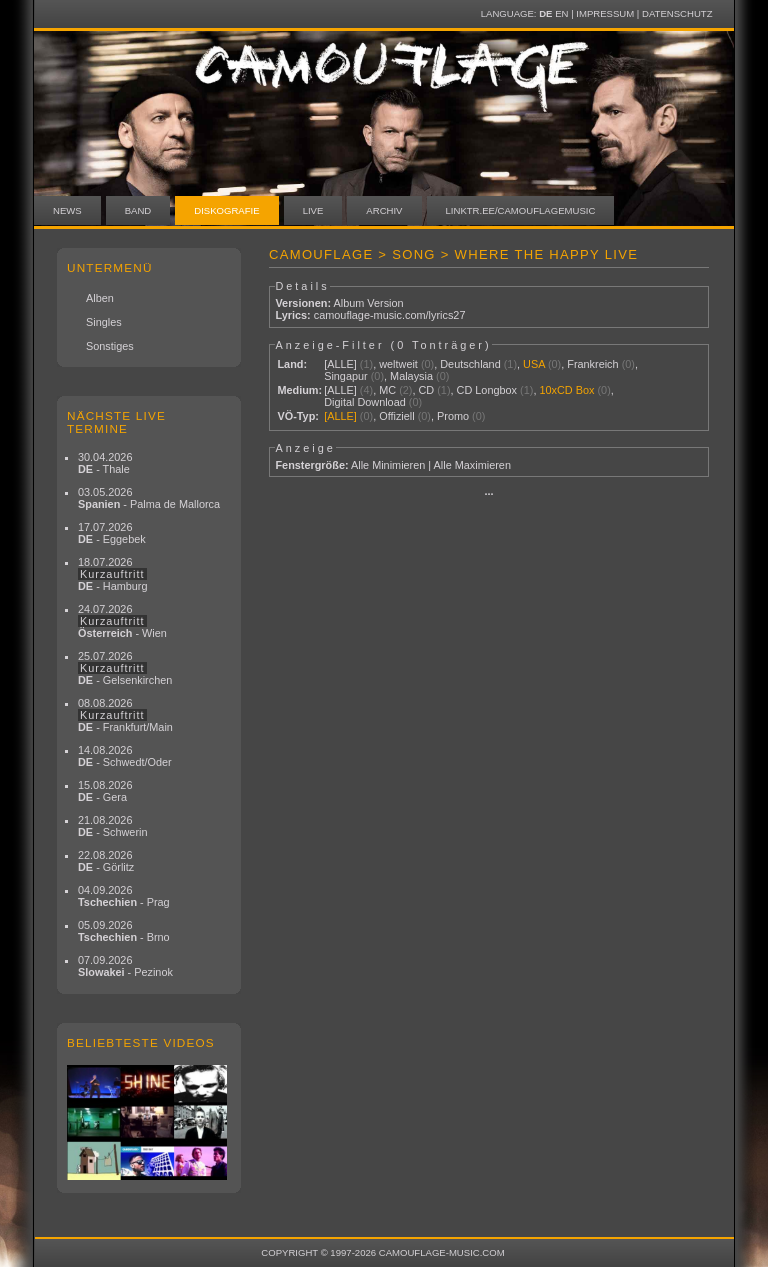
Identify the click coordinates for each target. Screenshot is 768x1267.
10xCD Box (566, 390)
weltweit (398, 364)
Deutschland (470, 364)
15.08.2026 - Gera (105, 791)
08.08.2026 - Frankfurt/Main (125, 715)
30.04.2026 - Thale (105, 463)
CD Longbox (487, 390)
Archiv (384, 210)
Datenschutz (677, 13)
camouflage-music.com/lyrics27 (390, 315)
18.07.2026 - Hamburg (113, 574)
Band (138, 210)
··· (488, 494)
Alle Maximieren (472, 465)
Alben (100, 298)
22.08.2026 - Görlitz (106, 861)
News (67, 210)
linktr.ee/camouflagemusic (521, 210)
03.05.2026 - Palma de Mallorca (149, 498)
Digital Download (365, 402)
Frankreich (592, 364)
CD (426, 390)
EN (561, 13)
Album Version (368, 303)
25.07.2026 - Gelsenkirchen (125, 668)
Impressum (605, 13)
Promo (453, 416)
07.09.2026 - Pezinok (125, 966)
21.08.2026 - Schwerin (113, 826)
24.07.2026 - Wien (122, 621)
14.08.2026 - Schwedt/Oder (125, 756)
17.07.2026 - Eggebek (112, 533)
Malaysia (411, 376)
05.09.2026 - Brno (124, 931)
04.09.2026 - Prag (124, 896)
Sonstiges (110, 346)
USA (534, 364)
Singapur (346, 376)
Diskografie (226, 210)
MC (387, 390)
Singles (104, 322)
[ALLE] (340, 364)
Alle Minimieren (388, 465)
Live (313, 210)
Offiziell (396, 416)
